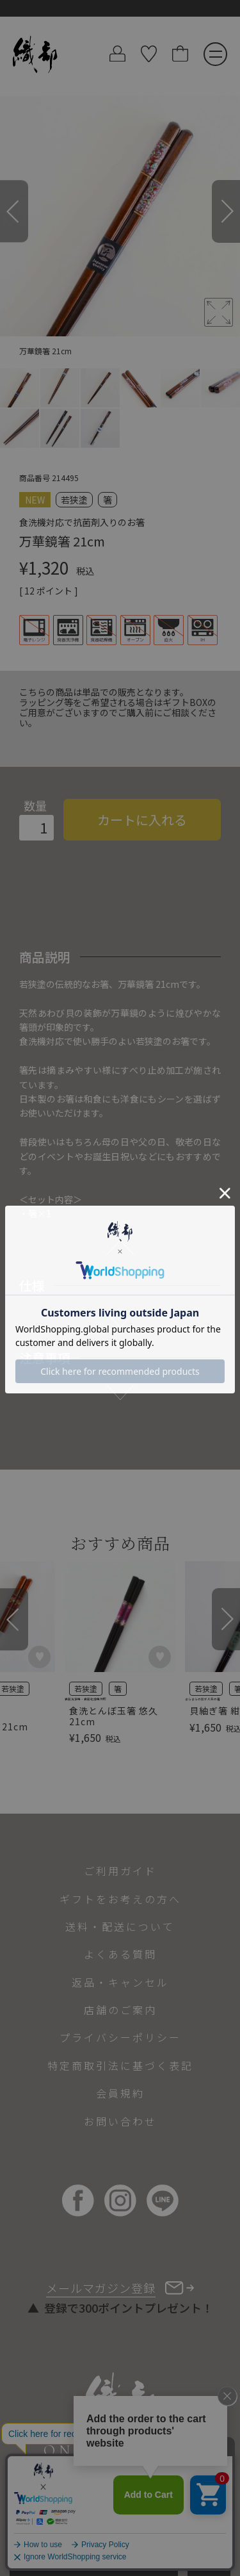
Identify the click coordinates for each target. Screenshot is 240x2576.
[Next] (226, 211)
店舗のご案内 (120, 2009)
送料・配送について (120, 1926)
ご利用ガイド (120, 1870)
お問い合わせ (120, 2121)
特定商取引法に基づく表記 (120, 2065)
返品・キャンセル (120, 1982)
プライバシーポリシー (120, 2037)
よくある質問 (120, 1954)
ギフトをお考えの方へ (120, 1899)
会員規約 (120, 2093)
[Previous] (14, 211)
